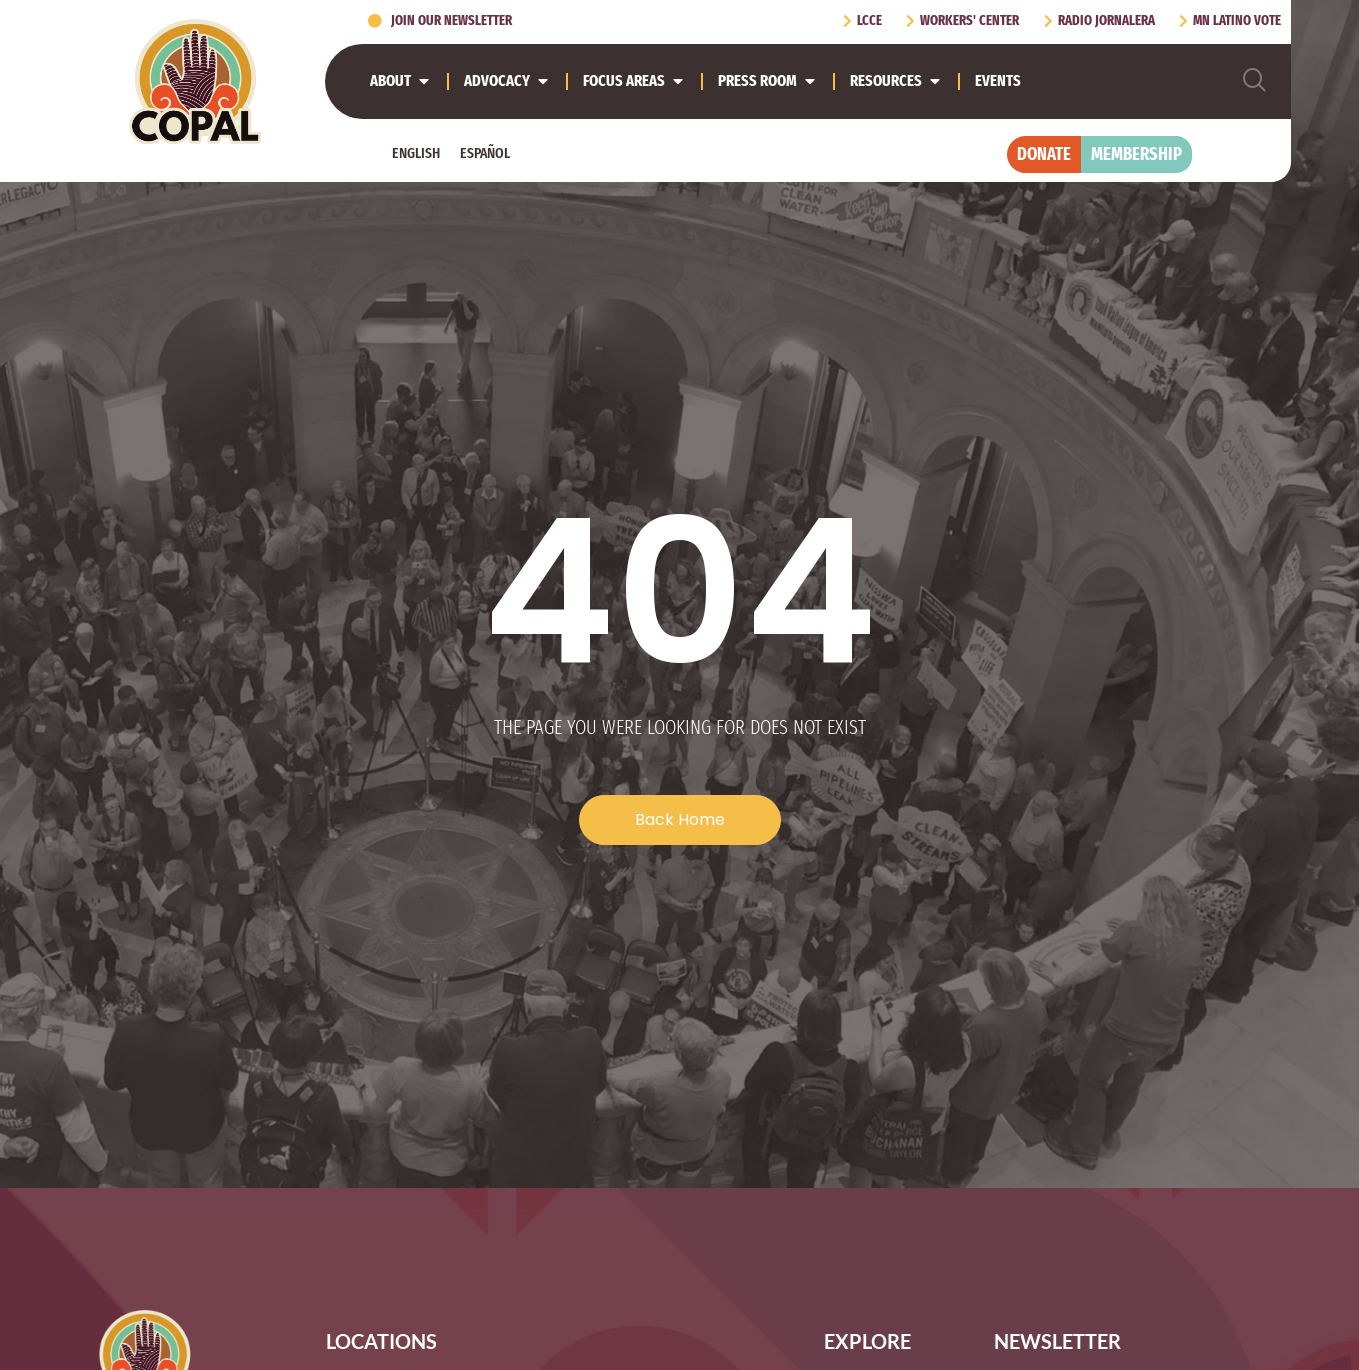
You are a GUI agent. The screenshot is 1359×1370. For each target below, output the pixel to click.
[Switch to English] (416, 153)
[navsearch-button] (1255, 81)
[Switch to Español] (485, 153)
